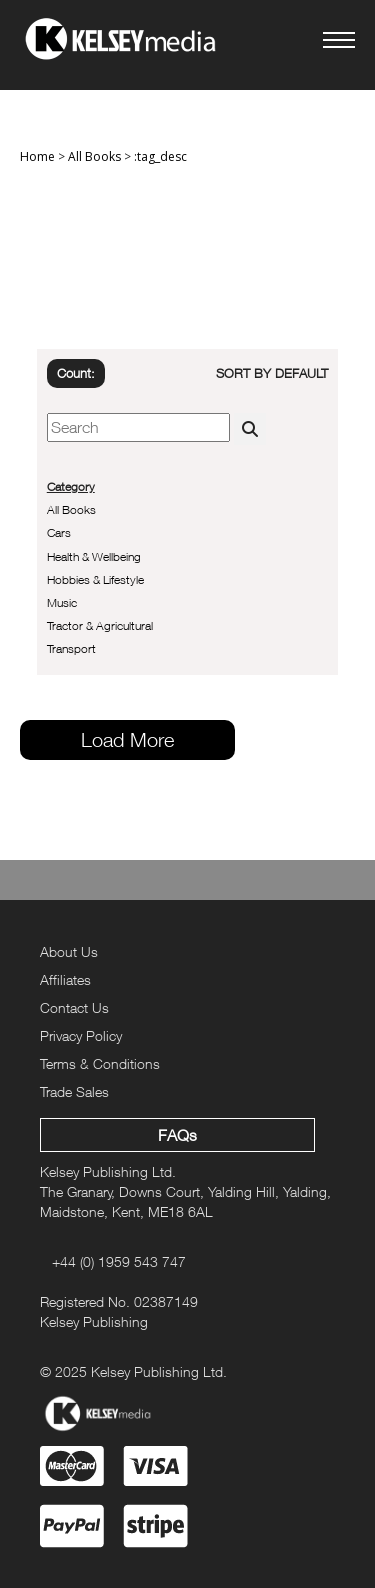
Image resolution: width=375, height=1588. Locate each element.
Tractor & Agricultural (100, 625)
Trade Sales (74, 1091)
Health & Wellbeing (94, 556)
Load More (127, 739)
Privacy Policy (81, 1035)
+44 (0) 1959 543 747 (119, 1261)
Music (62, 602)
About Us (69, 951)
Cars (59, 532)
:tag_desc (160, 156)
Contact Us (74, 1007)
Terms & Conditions (100, 1063)
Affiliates (65, 979)
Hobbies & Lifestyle (95, 579)
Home (37, 156)
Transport (71, 648)
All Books (94, 156)
